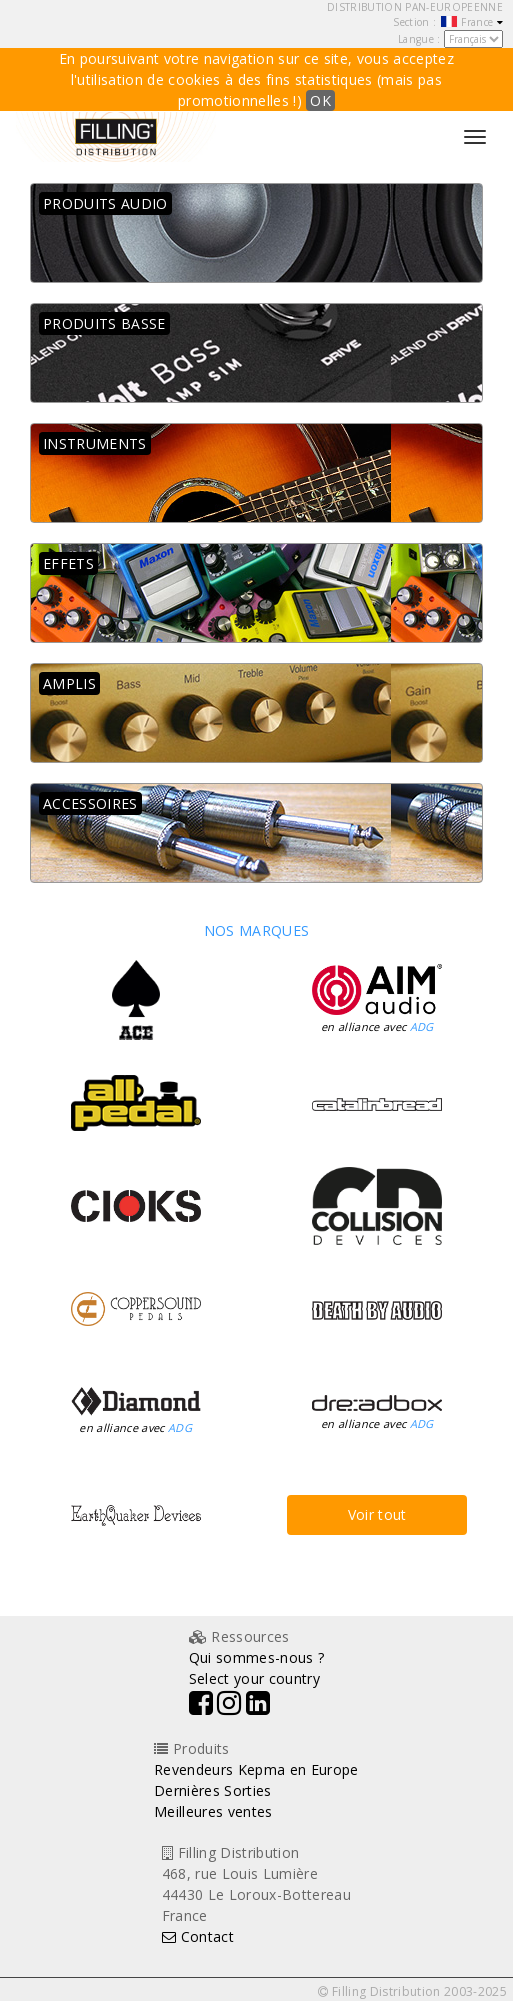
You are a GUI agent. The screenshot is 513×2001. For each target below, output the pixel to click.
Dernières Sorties (213, 1790)
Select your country (254, 1678)
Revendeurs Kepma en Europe (256, 1769)
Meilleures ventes (213, 1811)
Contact (198, 1936)
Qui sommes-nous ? (257, 1657)
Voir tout (377, 1514)
